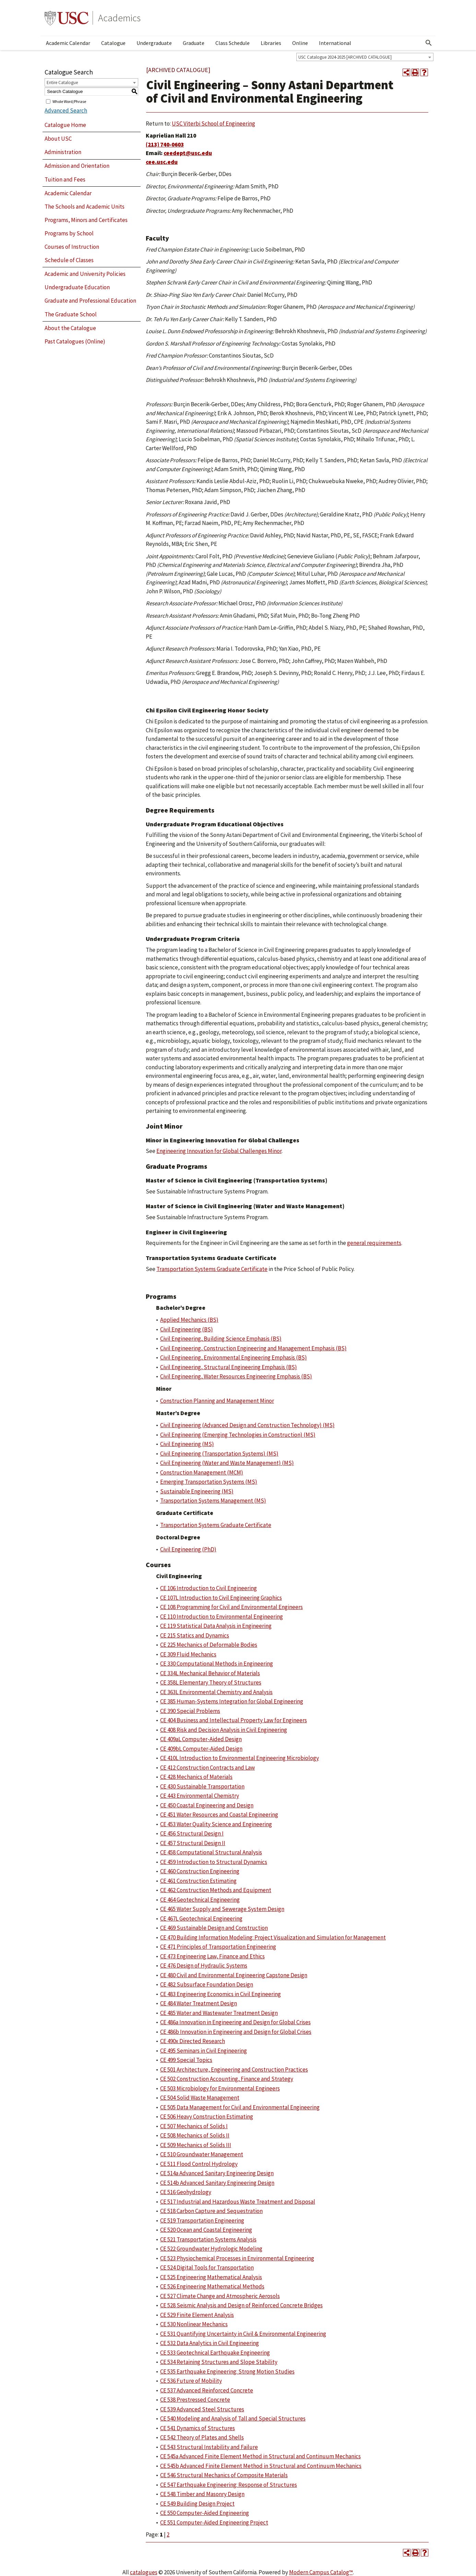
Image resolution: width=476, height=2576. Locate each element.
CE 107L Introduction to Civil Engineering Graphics (221, 1597)
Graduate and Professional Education (90, 300)
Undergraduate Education (77, 287)
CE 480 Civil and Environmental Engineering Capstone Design (233, 1975)
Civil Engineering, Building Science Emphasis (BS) (221, 1338)
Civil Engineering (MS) (187, 1444)
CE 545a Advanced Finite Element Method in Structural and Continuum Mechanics (260, 2456)
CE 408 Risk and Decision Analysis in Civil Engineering (223, 1730)
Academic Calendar (68, 42)
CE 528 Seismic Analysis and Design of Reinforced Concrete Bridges (241, 2305)
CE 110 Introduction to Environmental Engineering (221, 1616)
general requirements (374, 1243)
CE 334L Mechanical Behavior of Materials (210, 1673)
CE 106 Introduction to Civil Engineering (208, 1588)
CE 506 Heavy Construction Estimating (206, 2116)
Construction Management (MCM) (201, 1472)
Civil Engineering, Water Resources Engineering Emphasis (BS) (236, 1376)
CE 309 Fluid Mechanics (188, 1654)
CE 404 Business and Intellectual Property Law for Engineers (233, 1720)
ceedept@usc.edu (188, 153)
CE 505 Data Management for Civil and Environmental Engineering (240, 2107)
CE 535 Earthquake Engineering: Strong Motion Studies (227, 2371)
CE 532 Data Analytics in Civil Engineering (209, 2343)
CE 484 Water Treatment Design (198, 2003)
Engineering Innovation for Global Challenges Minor (219, 1151)
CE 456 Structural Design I (192, 1833)
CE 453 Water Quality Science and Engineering (216, 1824)
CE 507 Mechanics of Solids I (194, 2126)
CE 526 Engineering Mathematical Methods (212, 2286)
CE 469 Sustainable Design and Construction (214, 1928)
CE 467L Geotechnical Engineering (201, 1918)
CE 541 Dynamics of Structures (197, 2428)
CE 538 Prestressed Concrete (195, 2399)
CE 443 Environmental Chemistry (199, 1795)
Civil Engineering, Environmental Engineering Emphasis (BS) (233, 1357)
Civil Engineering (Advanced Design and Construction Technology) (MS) (247, 1425)
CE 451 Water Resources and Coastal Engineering (219, 1814)
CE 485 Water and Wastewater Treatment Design (219, 2013)
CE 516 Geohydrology (185, 2192)
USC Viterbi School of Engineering (213, 123)
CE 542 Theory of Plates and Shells (202, 2437)
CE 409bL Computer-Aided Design (201, 1748)
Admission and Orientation (77, 166)
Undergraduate (154, 42)
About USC (58, 138)
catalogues (143, 2572)
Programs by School (69, 233)
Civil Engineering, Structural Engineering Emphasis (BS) (228, 1367)
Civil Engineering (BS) (186, 1329)
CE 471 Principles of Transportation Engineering (218, 1946)
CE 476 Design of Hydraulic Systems (203, 1965)
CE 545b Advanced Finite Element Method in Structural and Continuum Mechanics (260, 2466)
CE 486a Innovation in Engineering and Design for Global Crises (235, 2022)
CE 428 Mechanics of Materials (196, 1777)
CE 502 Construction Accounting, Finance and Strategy (226, 2079)
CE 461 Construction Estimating (198, 1881)
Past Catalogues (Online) (75, 341)
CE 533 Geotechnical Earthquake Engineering (215, 2352)
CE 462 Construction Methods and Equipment (215, 1890)
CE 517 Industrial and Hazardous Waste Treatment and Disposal (237, 2201)
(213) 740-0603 (165, 144)
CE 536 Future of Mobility (191, 2381)
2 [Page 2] (168, 2534)
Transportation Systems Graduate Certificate (211, 1269)
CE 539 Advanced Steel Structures (202, 2409)
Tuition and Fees (65, 179)
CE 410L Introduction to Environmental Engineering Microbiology (239, 1758)
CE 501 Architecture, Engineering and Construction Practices (234, 2069)
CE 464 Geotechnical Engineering (200, 1899)
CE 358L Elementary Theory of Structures (210, 1682)
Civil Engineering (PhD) (188, 1549)
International (335, 42)
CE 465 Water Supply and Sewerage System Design (222, 1909)
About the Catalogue (70, 328)
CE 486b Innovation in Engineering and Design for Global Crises (235, 2032)
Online (300, 42)
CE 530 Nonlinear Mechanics (194, 2324)
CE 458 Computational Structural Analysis (211, 1852)
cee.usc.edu (162, 162)
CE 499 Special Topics (186, 2060)
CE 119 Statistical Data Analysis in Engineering (216, 1626)
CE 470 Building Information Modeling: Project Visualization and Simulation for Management (273, 1937)
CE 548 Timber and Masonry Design (202, 2494)
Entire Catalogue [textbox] (62, 82)
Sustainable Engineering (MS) (197, 1491)
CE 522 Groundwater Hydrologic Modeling (211, 2248)
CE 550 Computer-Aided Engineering (204, 2513)
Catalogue (113, 42)
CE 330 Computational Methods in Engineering (216, 1663)
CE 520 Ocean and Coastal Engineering (206, 2230)
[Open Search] (429, 43)
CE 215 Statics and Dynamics (194, 1635)
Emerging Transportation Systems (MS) (208, 1481)
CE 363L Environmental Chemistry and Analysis (216, 1692)
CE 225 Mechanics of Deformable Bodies (208, 1644)
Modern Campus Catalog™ (321, 2572)
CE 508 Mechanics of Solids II (194, 2135)
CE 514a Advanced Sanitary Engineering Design (217, 2173)
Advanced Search (66, 110)
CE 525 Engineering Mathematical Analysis (211, 2277)
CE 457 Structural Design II (192, 1843)
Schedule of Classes (69, 260)
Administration (63, 152)
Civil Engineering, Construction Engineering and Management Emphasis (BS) (253, 1348)
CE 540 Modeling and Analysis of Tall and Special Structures (233, 2418)
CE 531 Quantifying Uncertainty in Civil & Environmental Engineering (243, 2334)
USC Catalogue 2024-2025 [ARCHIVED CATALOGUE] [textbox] (345, 57)
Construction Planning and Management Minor (217, 1400)
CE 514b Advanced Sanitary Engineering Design (217, 2183)
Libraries (271, 42)
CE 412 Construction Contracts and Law (207, 1767)
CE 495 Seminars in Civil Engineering (203, 2050)
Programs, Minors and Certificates (86, 220)
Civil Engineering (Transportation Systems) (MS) (219, 1453)
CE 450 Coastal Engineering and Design (206, 1805)
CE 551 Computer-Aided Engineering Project (214, 2522)
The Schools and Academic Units (84, 206)
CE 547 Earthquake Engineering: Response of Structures (228, 2484)
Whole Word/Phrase (69, 101)
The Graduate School (71, 314)
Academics (119, 18)
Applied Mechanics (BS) (189, 1320)
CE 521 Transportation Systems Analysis (208, 2239)
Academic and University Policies (85, 274)
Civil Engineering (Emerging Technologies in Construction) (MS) (238, 1434)
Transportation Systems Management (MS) (213, 1500)
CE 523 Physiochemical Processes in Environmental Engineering (237, 2258)
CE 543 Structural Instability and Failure (209, 2447)
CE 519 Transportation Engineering (202, 2220)
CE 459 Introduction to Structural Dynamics (213, 1862)
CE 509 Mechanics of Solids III (195, 2145)
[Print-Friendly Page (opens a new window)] (415, 72)
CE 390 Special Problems (190, 1711)
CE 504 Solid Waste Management (199, 2097)
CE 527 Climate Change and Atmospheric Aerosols (220, 2296)
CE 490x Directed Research (192, 2041)
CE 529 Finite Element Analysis (197, 2315)
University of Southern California (66, 17)
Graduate (193, 42)
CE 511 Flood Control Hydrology (199, 2164)
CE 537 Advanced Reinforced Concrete (206, 2390)
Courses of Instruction (72, 246)
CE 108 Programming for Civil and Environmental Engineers (231, 1607)
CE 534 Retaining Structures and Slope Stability (218, 2362)
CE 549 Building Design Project (197, 2503)
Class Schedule (232, 42)
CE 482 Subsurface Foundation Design (206, 1984)
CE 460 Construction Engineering (199, 1871)
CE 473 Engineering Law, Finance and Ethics (212, 1956)
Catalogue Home (65, 125)
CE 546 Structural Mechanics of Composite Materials (224, 2475)
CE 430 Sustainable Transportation (202, 1786)
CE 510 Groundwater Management (201, 2154)
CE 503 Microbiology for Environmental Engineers (220, 2088)
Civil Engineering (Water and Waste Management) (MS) (227, 1463)
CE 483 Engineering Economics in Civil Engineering (220, 1994)
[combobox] (364, 57)
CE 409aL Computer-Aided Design (201, 1739)
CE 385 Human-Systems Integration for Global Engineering (231, 1701)
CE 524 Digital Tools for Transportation (207, 2267)
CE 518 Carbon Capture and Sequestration (211, 2211)
